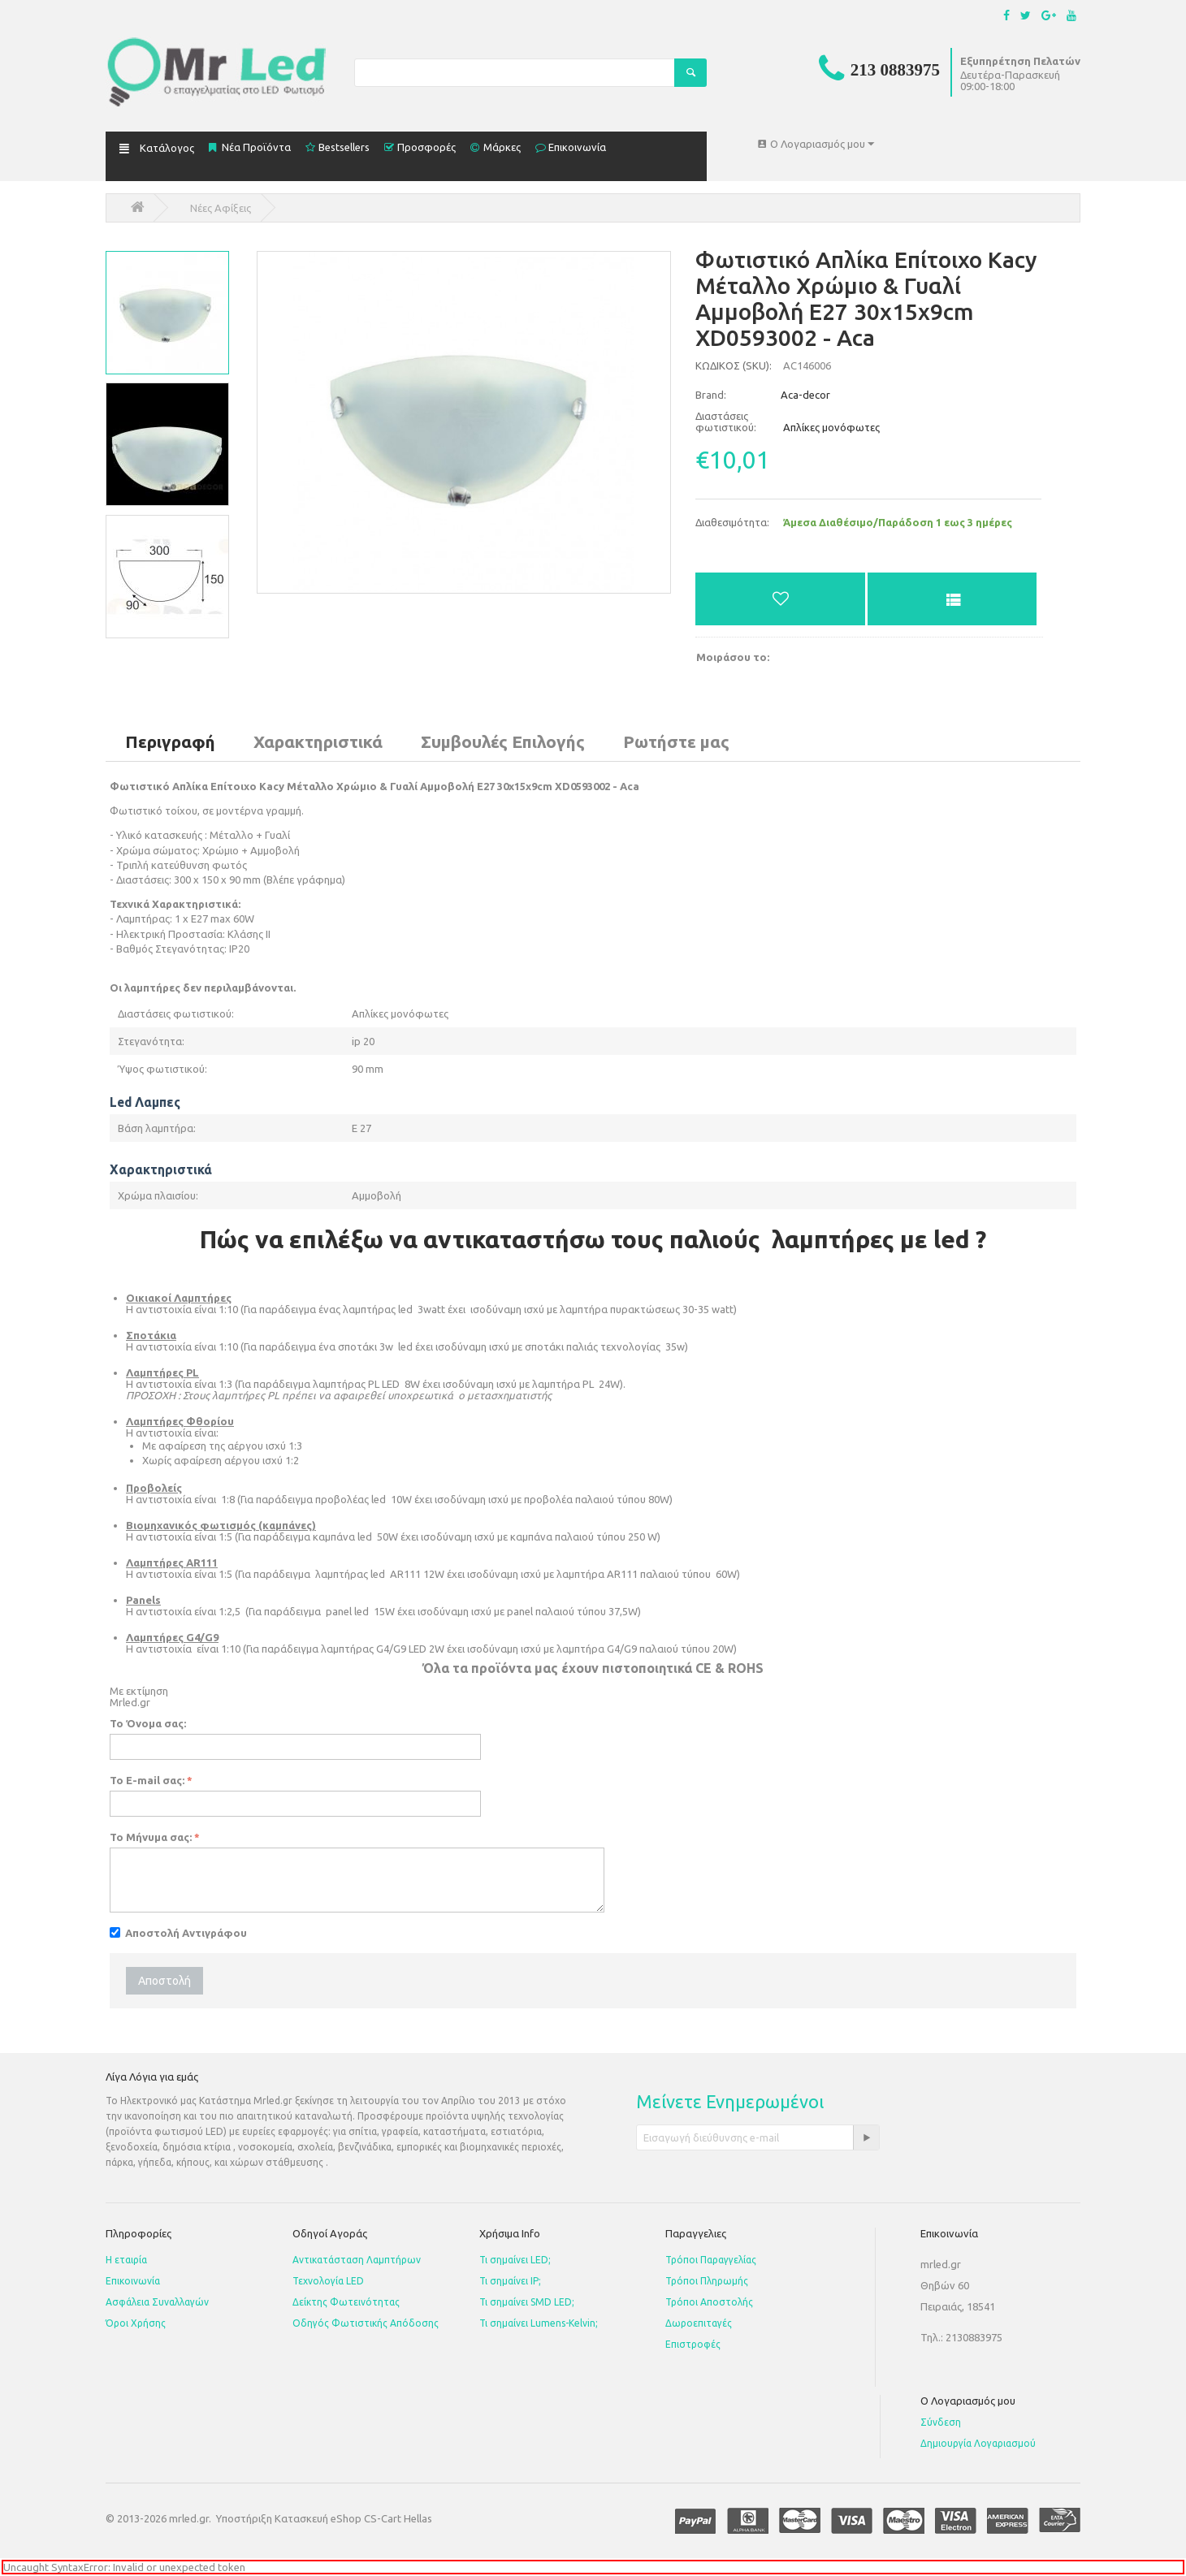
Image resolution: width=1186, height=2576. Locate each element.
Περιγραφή (170, 741)
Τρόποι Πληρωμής (706, 2281)
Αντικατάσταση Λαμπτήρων (356, 2259)
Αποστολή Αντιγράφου (178, 1932)
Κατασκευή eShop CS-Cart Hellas (353, 2518)
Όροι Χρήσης (136, 2323)
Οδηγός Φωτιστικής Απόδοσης (365, 2323)
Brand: (710, 394)
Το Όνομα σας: (148, 1723)
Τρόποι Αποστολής (709, 2302)
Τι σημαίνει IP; (510, 2281)
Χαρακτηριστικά (318, 741)
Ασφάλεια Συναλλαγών (157, 2302)
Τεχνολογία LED (328, 2281)
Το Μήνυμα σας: (151, 1837)
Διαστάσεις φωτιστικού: (725, 421)
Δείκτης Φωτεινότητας (346, 2302)
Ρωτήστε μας (676, 741)
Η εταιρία (126, 2259)
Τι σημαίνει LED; (515, 2259)
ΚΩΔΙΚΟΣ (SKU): (733, 365)
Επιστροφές (693, 2344)
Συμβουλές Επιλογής (503, 741)
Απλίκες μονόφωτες (831, 427)
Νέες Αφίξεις (221, 208)
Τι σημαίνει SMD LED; (526, 2302)
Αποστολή (164, 1980)
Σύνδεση (940, 2422)
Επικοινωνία (133, 2281)
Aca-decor (762, 394)
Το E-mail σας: (147, 1780)
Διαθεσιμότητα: (732, 522)
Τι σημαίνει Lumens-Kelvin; (538, 2323)
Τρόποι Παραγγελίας (710, 2259)
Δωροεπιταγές (698, 2323)
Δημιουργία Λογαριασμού (978, 2443)
